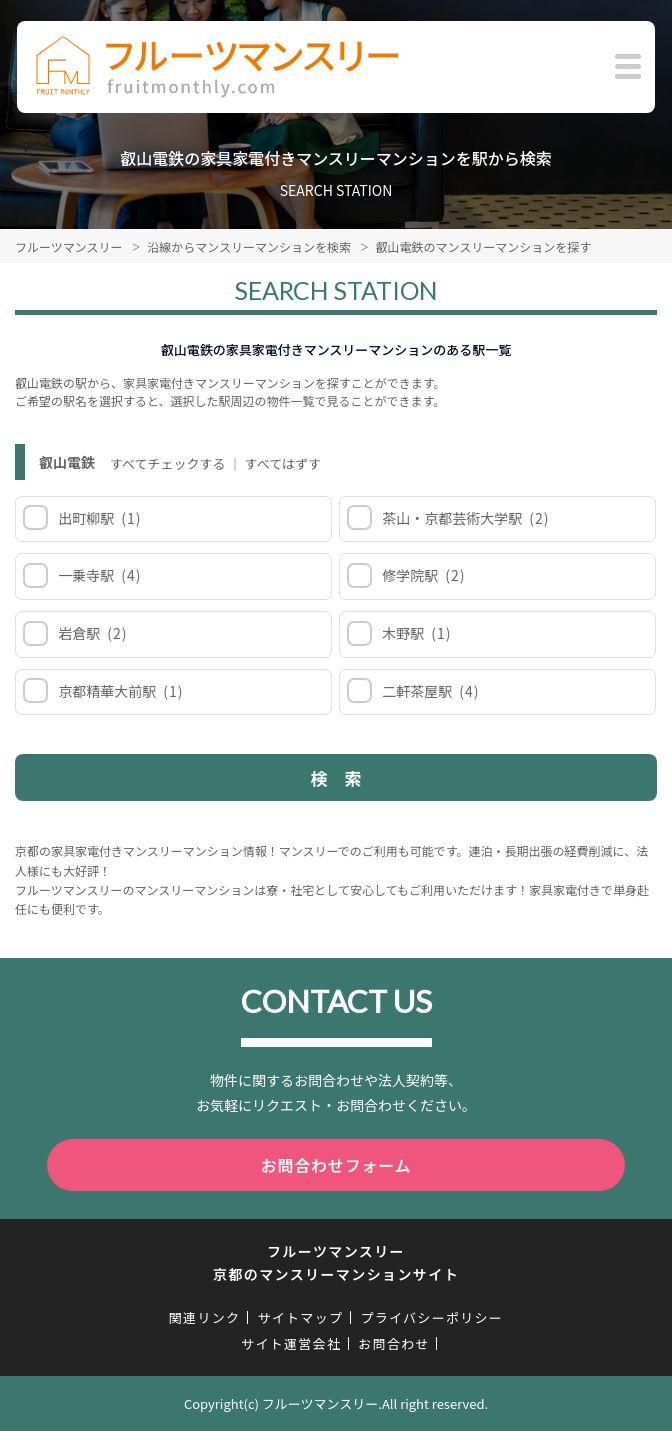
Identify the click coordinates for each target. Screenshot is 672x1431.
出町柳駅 (98, 518)
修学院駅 (422, 575)
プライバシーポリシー (431, 1317)
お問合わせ (394, 1343)
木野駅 (415, 633)
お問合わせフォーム (336, 1165)
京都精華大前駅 (119, 691)
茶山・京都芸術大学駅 (464, 518)
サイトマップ (300, 1317)
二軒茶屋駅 (429, 691)
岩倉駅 (91, 633)
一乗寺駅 (98, 575)
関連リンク (205, 1317)
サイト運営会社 (291, 1343)
